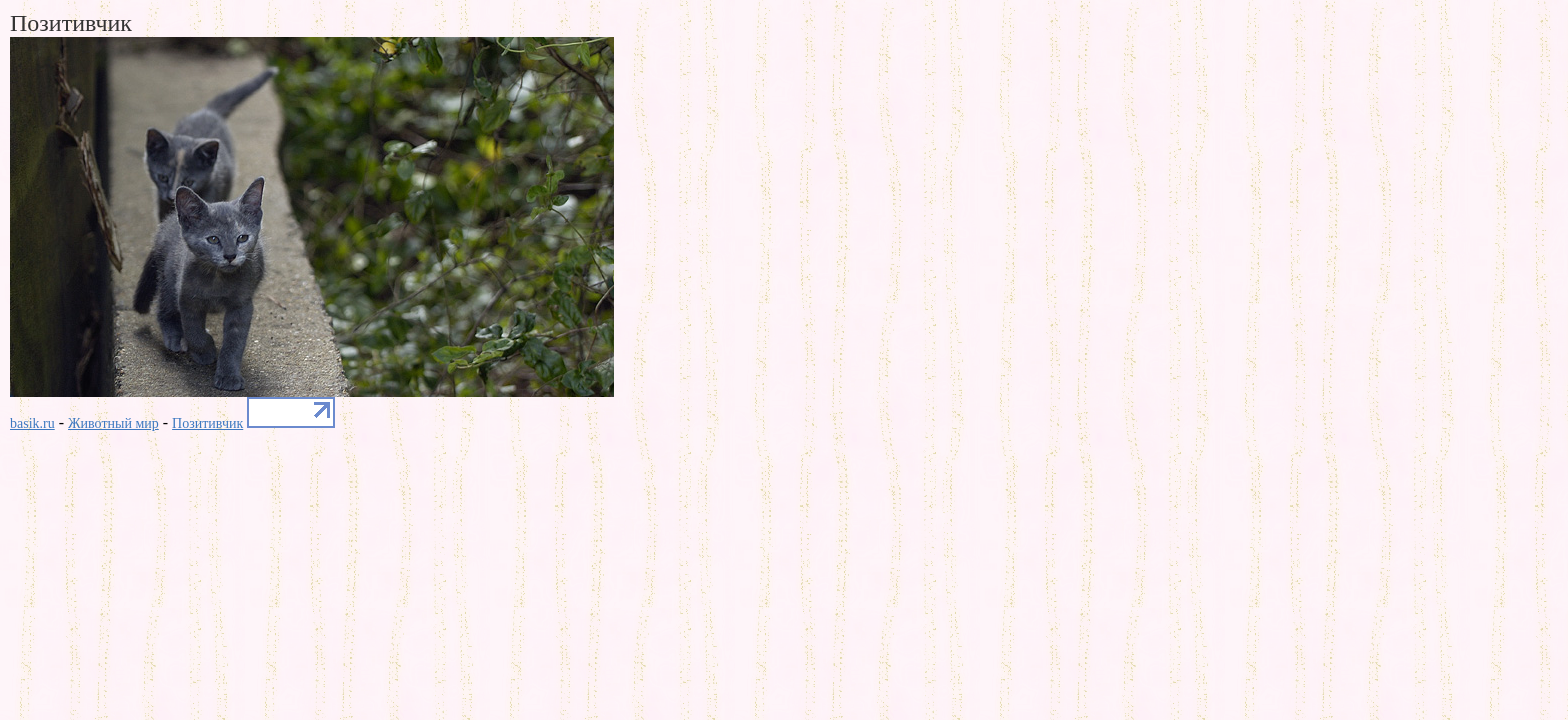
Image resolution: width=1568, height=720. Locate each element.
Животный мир (113, 423)
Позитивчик (207, 423)
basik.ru (32, 423)
